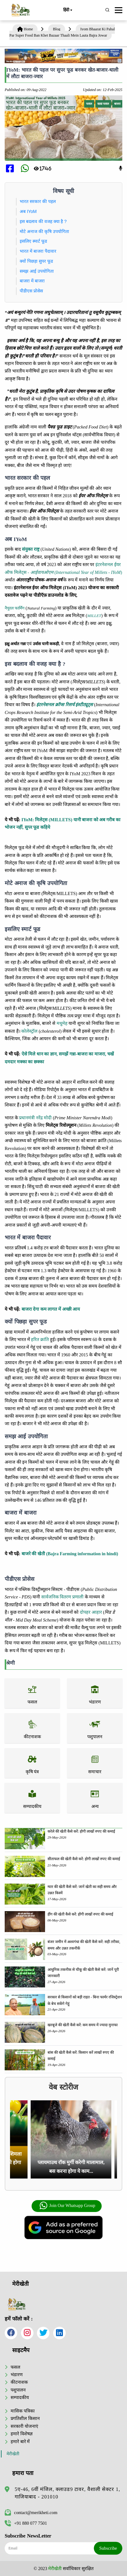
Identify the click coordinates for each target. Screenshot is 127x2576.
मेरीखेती (13, 2454)
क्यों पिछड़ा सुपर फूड (36, 261)
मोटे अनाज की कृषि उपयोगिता (44, 231)
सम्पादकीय (20, 2397)
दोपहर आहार (91, 1612)
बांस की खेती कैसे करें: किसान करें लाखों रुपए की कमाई (81, 2055)
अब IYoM (28, 211)
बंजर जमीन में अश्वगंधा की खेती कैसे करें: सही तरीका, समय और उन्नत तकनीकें (84, 1945)
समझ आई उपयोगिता (37, 271)
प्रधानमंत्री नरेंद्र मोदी (35, 1117)
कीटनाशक (19, 2382)
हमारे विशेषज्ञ (22, 2433)
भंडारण (17, 2374)
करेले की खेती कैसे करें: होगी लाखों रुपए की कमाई (81, 1831)
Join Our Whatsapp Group (67, 2205)
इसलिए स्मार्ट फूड (33, 241)
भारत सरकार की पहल (38, 201)
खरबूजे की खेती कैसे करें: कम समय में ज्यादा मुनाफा (83, 2025)
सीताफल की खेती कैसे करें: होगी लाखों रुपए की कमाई (84, 1859)
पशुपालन (18, 2389)
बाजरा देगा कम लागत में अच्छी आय (51, 1309)
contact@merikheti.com (31, 2512)
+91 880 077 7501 (26, 2523)
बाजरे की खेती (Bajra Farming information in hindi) (70, 1553)
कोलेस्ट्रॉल (29, 1031)
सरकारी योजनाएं (24, 2426)
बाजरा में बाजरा (32, 280)
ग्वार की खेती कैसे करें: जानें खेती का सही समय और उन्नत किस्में (82, 1890)
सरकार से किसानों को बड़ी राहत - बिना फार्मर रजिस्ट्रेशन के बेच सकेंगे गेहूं (85, 2000)
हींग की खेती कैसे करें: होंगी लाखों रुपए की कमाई (80, 1914)
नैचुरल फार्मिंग (14, 608)
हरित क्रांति (40, 1339)
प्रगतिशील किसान (25, 2418)
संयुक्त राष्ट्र (30, 549)
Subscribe (108, 2548)
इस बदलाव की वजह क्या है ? (43, 221)
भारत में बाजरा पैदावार (38, 251)
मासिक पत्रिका (23, 2410)
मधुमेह (62, 1023)
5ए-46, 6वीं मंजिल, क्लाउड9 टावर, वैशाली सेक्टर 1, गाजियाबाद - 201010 (67, 2493)
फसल (15, 2367)
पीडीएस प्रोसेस (31, 290)
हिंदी (67, 10)
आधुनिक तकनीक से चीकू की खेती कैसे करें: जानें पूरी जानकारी (83, 1972)
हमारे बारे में (20, 2441)
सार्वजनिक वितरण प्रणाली (62, 1596)
